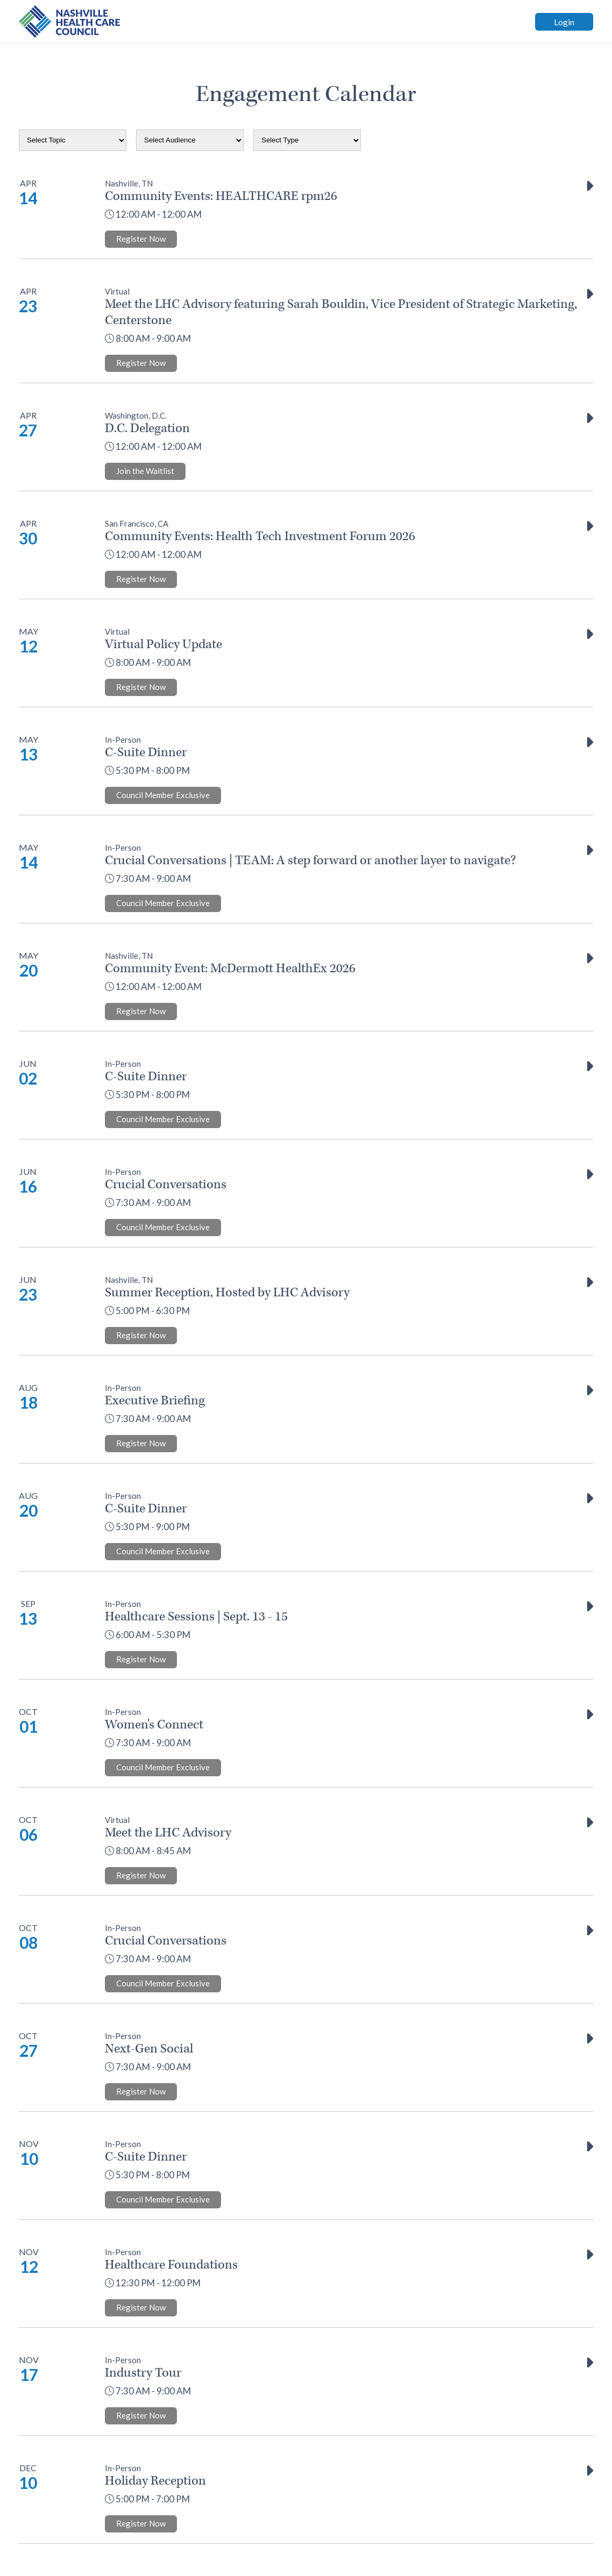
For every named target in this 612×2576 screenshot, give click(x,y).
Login (564, 22)
